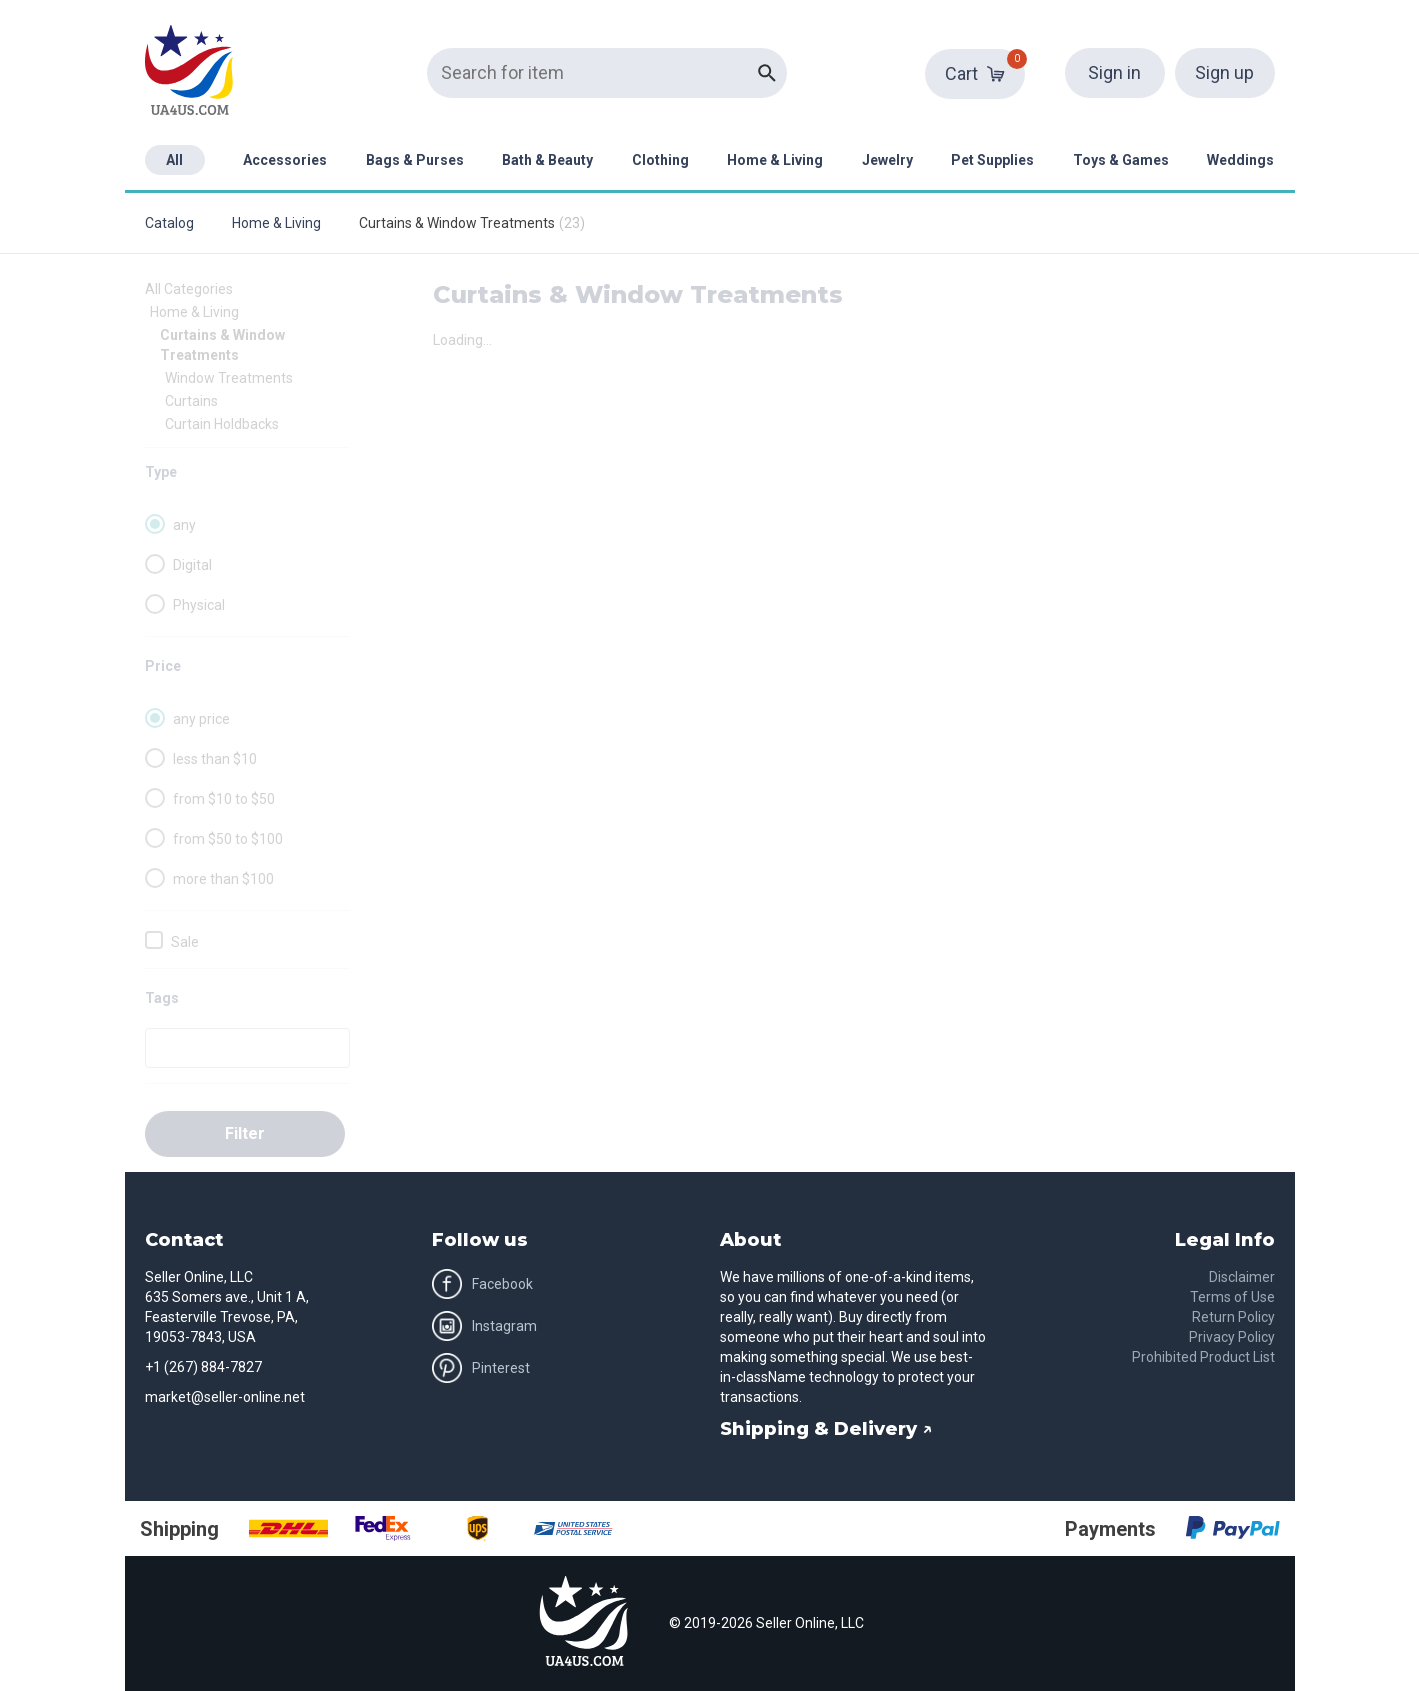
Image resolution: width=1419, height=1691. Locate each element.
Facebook (482, 1284)
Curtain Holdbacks (222, 424)
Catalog (169, 223)
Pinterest (481, 1368)
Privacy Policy (1232, 1337)
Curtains (191, 401)
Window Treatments (229, 378)
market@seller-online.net (225, 1397)
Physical (199, 605)
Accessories (285, 160)
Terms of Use (1232, 1297)
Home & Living (775, 160)
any (184, 525)
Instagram (484, 1326)
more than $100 (223, 879)
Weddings (1240, 160)
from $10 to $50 (224, 799)
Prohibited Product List (1203, 1357)
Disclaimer (1242, 1277)
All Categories (189, 289)
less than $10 (215, 759)
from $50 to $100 (228, 839)
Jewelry (887, 160)
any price (201, 719)
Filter (245, 1133)
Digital (192, 565)
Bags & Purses (415, 160)
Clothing (660, 160)
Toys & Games (1121, 160)
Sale (185, 942)
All (174, 160)
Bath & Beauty (547, 160)
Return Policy (1233, 1317)
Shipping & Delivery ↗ (826, 1429)
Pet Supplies (992, 160)
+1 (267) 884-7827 (203, 1367)
